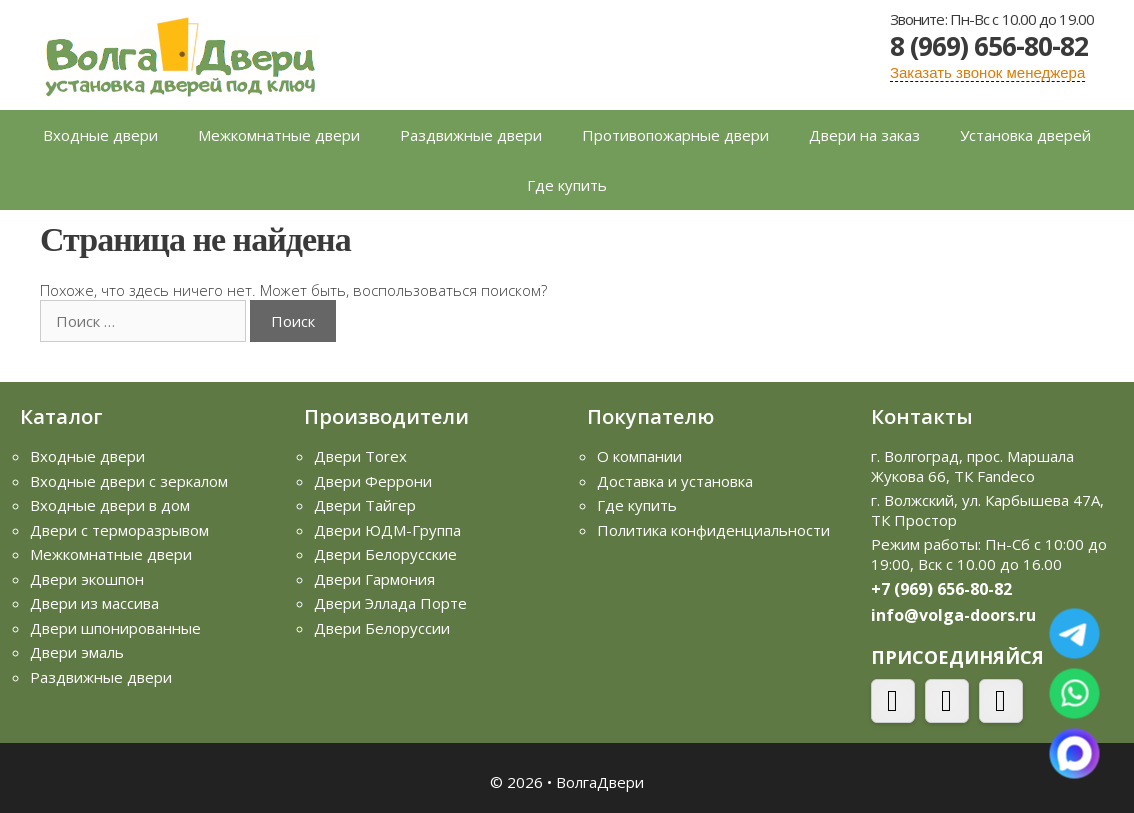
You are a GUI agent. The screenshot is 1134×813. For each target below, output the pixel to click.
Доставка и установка (675, 481)
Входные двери (100, 135)
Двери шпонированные (115, 628)
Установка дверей (1025, 135)
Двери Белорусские (385, 554)
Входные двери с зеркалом (129, 481)
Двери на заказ (864, 135)
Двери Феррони (373, 481)
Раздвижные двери (471, 135)
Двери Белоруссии (382, 628)
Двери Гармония (374, 579)
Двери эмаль (77, 652)
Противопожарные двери (675, 135)
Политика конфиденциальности (713, 530)
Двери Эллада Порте (390, 603)
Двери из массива (94, 603)
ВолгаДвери (600, 782)
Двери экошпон (87, 579)
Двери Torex (360, 456)
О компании (639, 456)
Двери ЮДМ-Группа (387, 530)
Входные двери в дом (110, 505)
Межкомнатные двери (279, 135)
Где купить (567, 185)
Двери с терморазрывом (119, 530)
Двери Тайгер (365, 505)
